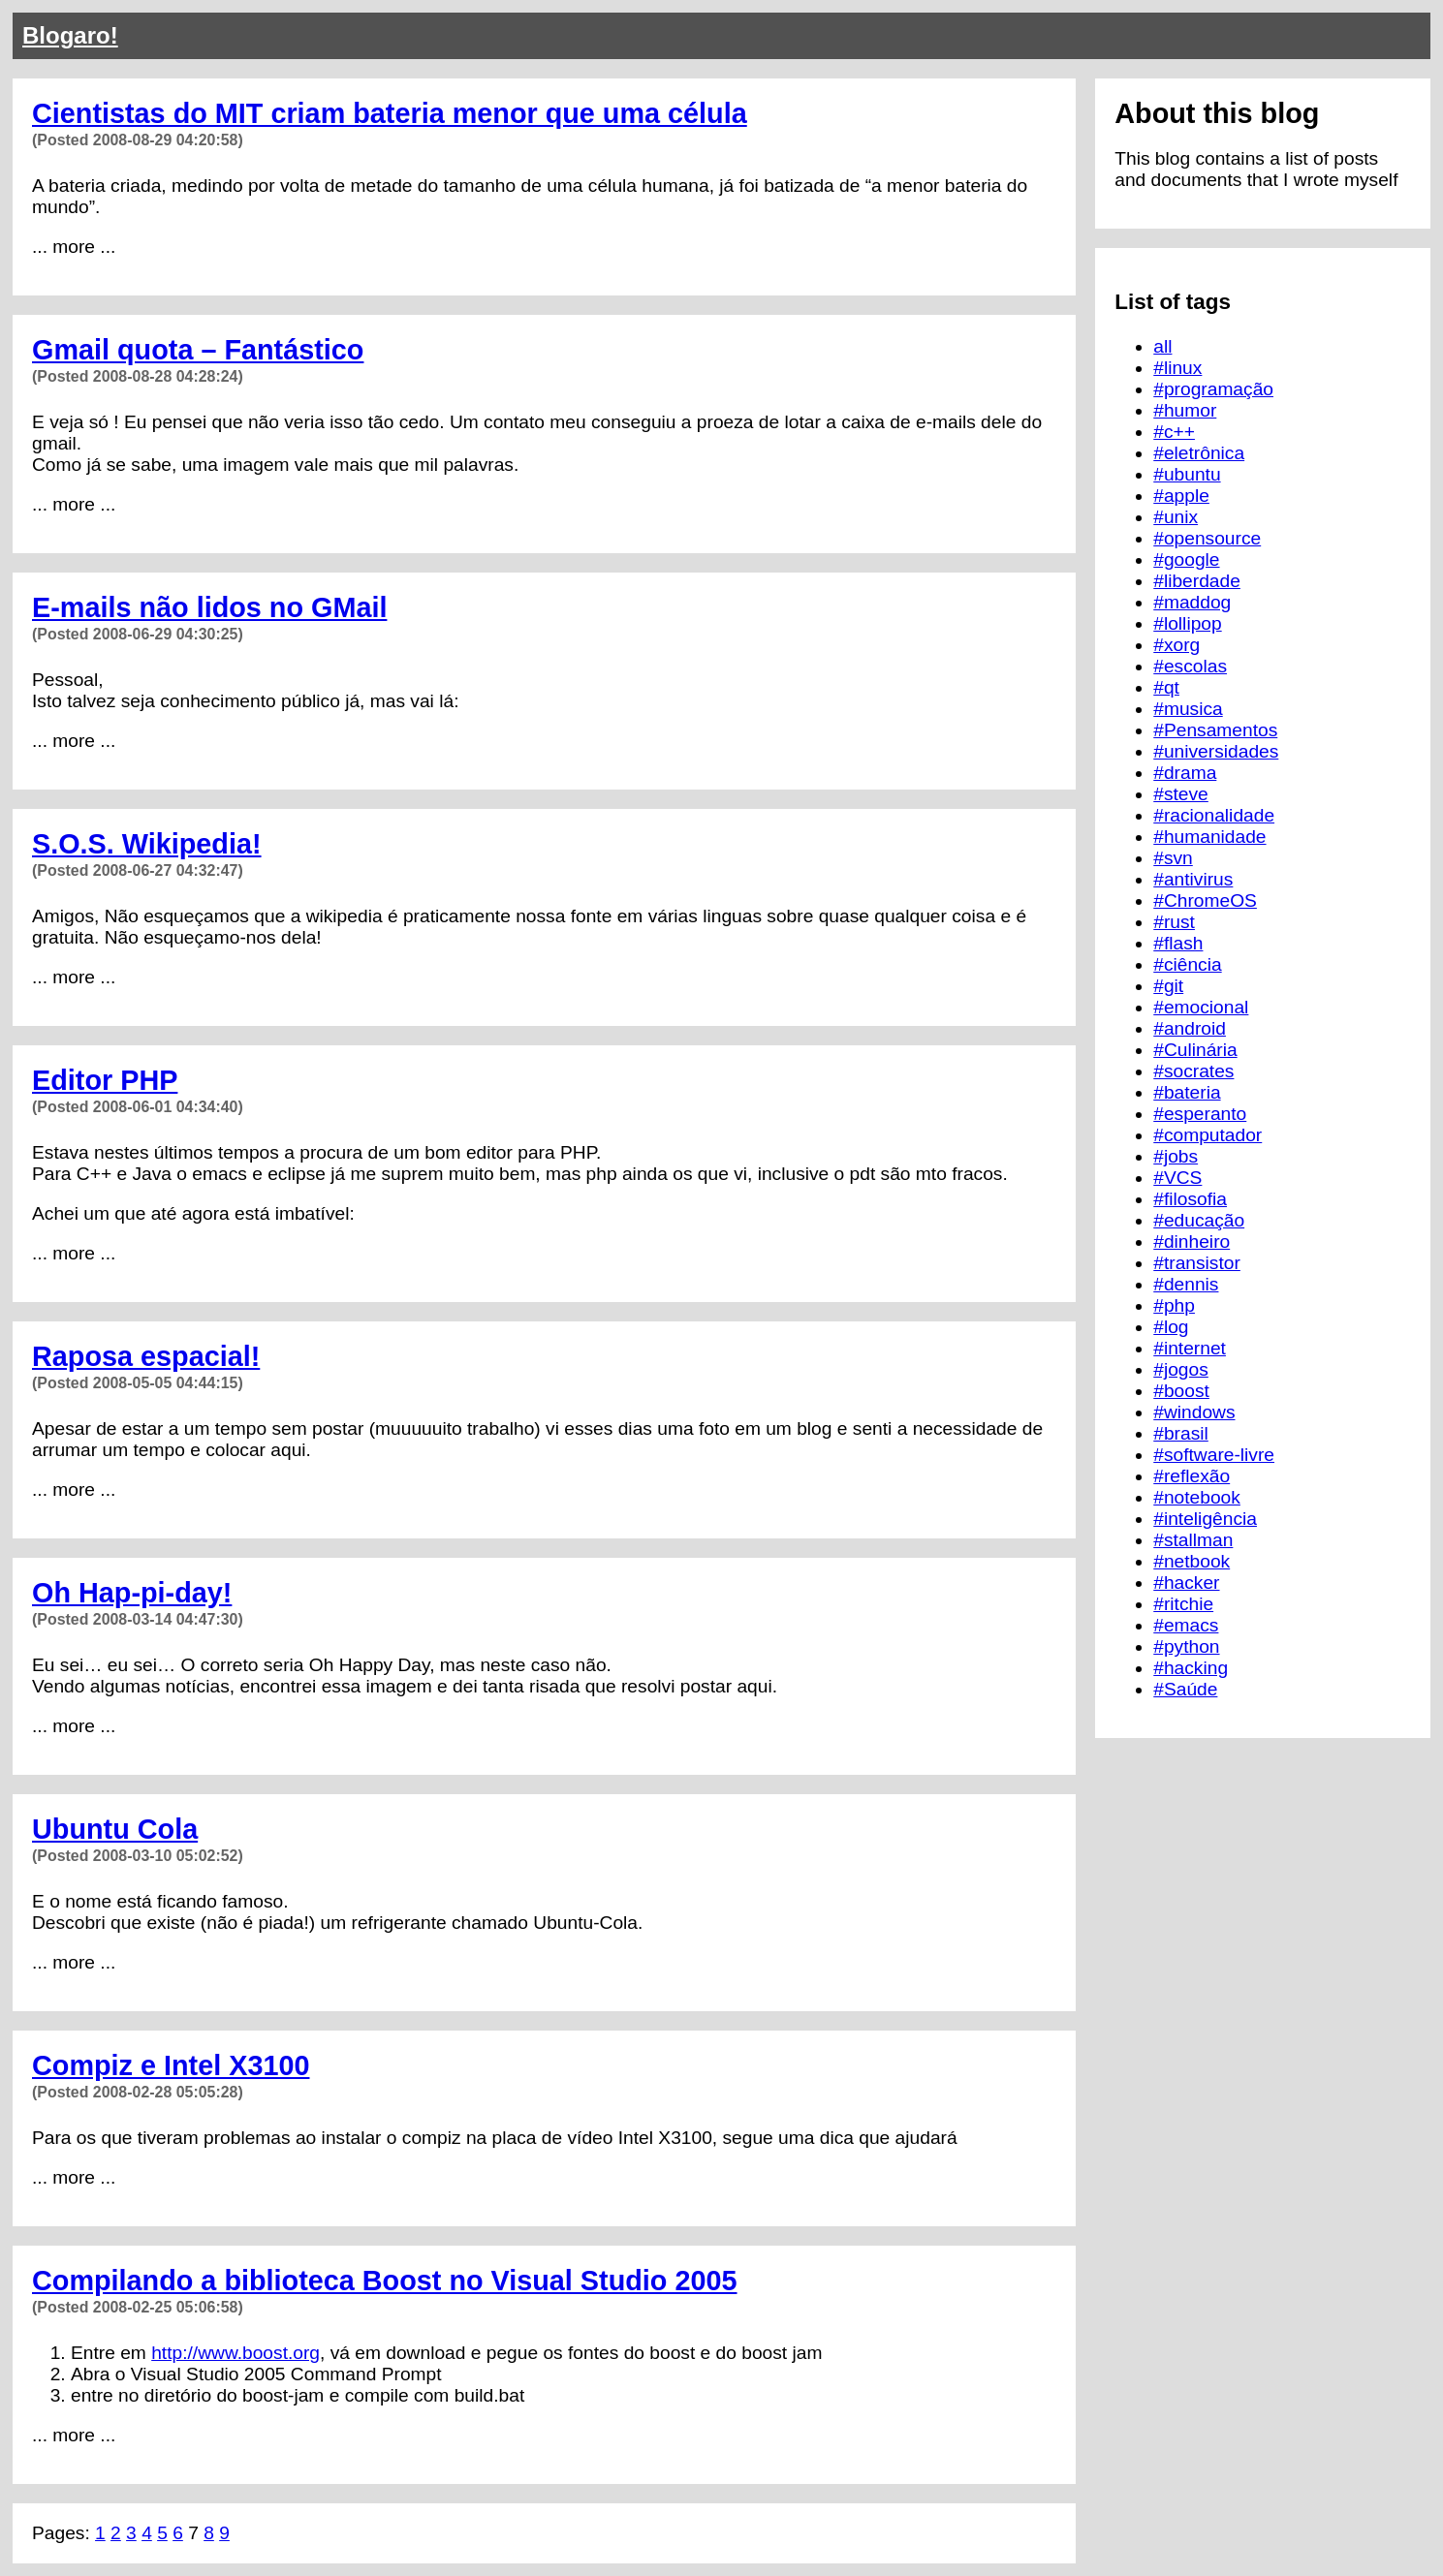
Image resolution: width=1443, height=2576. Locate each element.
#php (1174, 1305)
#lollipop (1187, 623)
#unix (1175, 517)
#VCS (1177, 1177)
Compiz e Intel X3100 (170, 2065)
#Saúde (1185, 1689)
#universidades (1215, 751)
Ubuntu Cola (115, 1829)
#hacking (1190, 1668)
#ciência (1187, 964)
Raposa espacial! (146, 1356)
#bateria (1186, 1092)
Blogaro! (70, 35)
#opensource (1207, 538)
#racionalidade (1213, 815)
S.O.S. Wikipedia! (147, 843)
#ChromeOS (1205, 900)
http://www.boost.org (235, 2353)
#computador (1207, 1135)
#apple (1181, 495)
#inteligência (1205, 1518)
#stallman (1193, 1540)
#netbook (1191, 1561)
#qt (1166, 687)
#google (1186, 559)
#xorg (1176, 645)
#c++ (1174, 431)
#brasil (1180, 1433)
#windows (1194, 1412)
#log (1170, 1327)
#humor (1184, 410)
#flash (1178, 943)
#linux (1177, 367)
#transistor (1196, 1263)
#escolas (1190, 666)
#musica (1187, 708)
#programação (1213, 389)
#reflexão (1191, 1476)
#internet (1189, 1348)
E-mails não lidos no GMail (209, 607)
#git (1168, 986)
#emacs (1185, 1625)
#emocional (1200, 1007)
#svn (1173, 858)
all (1162, 346)
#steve (1180, 794)
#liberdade (1196, 581)
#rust (1174, 922)
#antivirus (1193, 879)
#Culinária (1195, 1050)
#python (1186, 1646)
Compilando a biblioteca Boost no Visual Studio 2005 (384, 2280)
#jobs (1175, 1156)
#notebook (1196, 1497)
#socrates (1193, 1071)
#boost (1181, 1391)
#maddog (1192, 602)
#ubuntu (1186, 474)
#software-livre (1213, 1454)
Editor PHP (104, 1080)
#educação (1198, 1220)
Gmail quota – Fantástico (197, 349)
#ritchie (1183, 1604)
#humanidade (1209, 836)
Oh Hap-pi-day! (132, 1592)
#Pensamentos (1215, 730)
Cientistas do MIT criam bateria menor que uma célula (389, 113)
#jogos (1180, 1369)
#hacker (1186, 1582)
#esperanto (1199, 1113)
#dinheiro (1191, 1241)
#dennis (1185, 1284)
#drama (1184, 772)
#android (1189, 1028)
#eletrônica (1198, 453)
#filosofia (1190, 1199)
